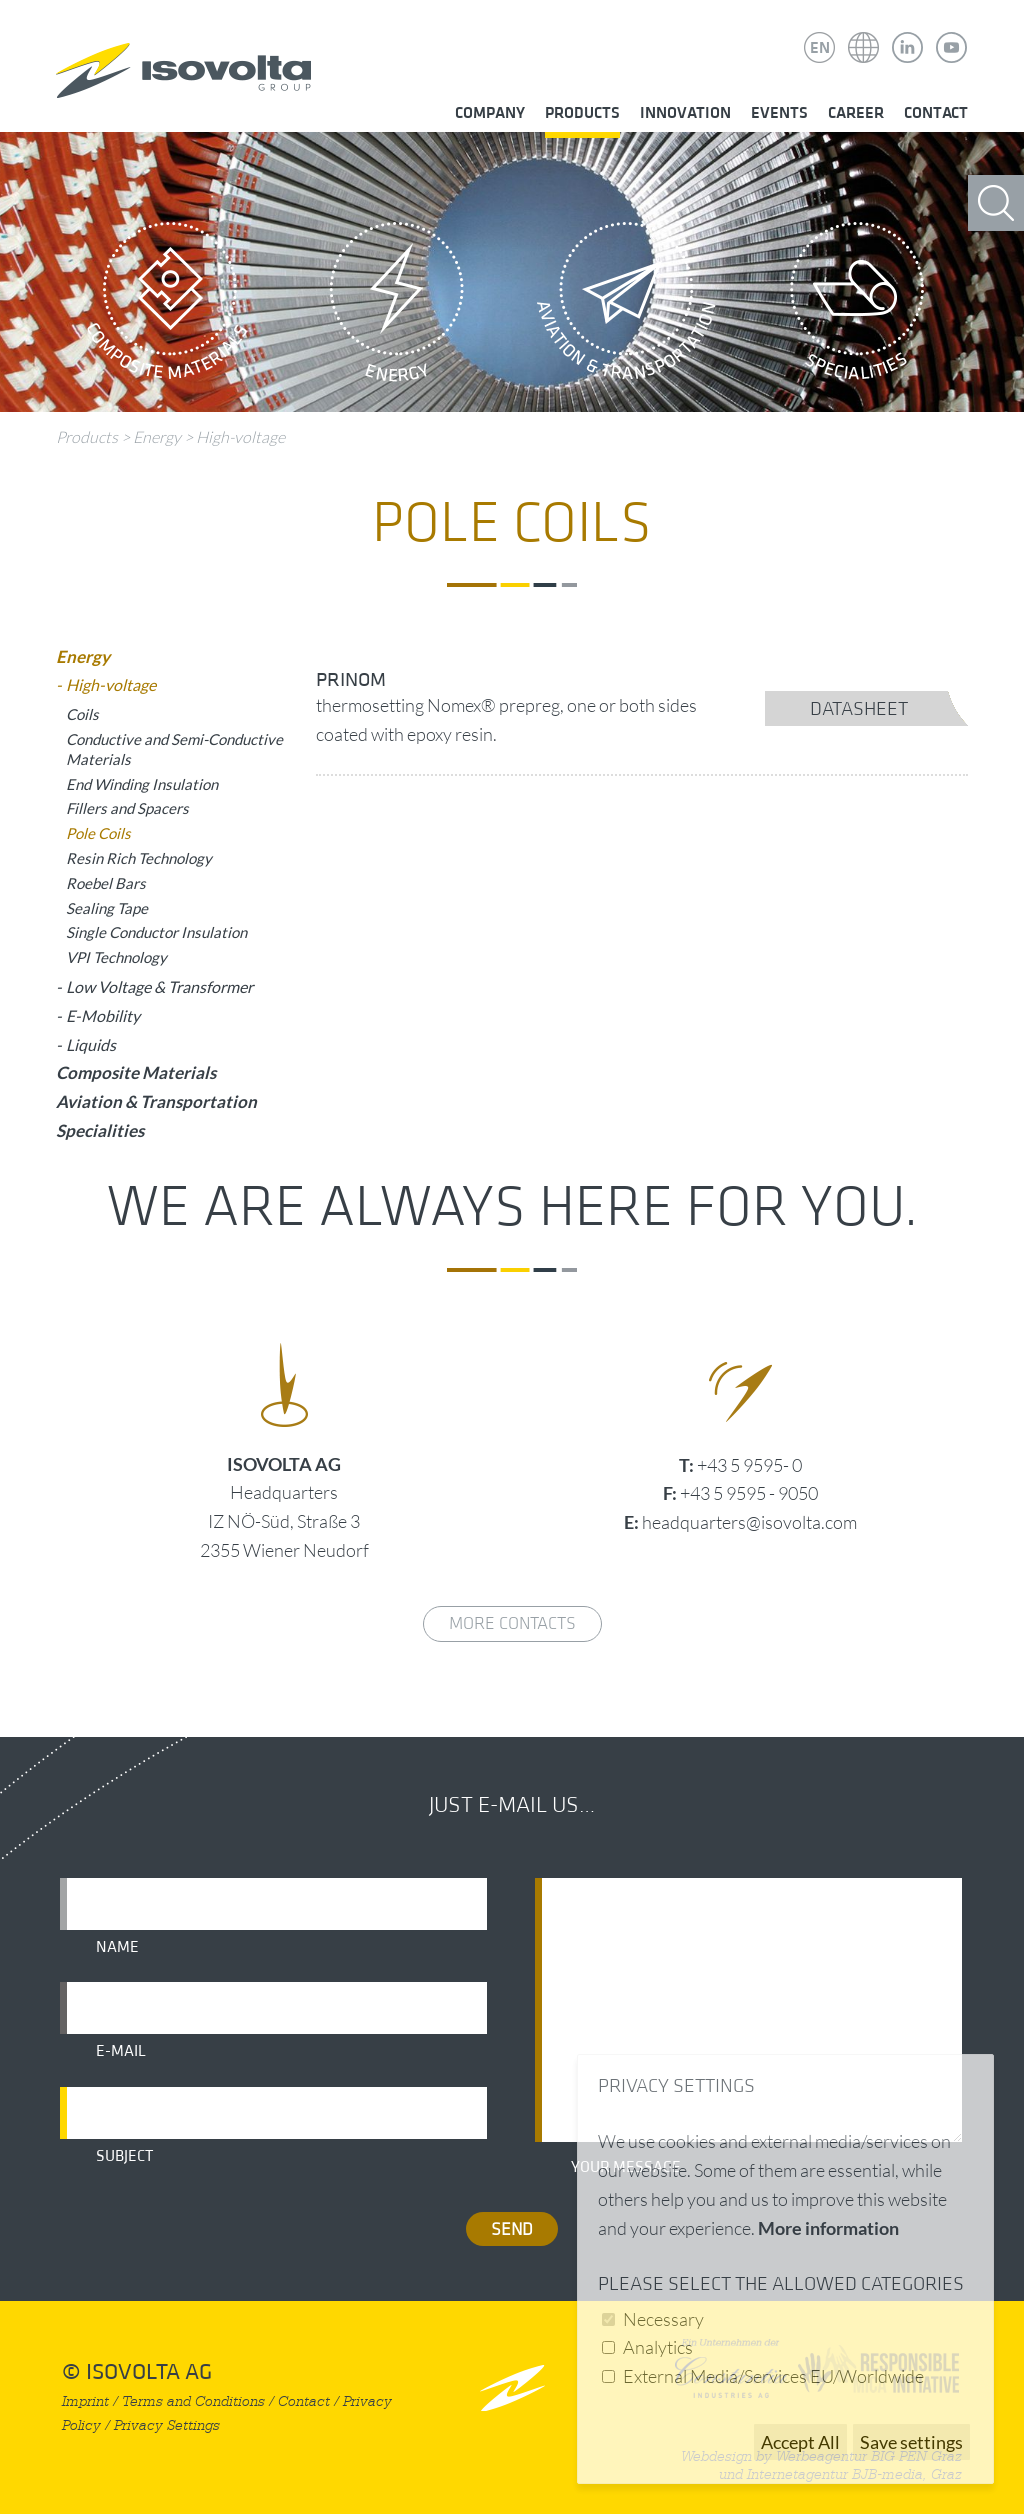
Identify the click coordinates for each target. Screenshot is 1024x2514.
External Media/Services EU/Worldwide (773, 2376)
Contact (936, 113)
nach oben (512, 2387)
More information (828, 2228)
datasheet (859, 709)
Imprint (85, 2401)
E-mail (121, 2051)
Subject (124, 2156)
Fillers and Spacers (127, 808)
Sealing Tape (107, 908)
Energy (397, 307)
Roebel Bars (106, 883)
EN (820, 48)
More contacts (512, 1623)
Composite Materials (167, 307)
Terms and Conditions (193, 2401)
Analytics (658, 2347)
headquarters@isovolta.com (749, 1522)
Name (117, 1947)
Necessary (663, 2319)
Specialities (857, 307)
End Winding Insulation (142, 784)
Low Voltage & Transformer (159, 986)
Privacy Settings (167, 2425)
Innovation (685, 113)
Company (490, 113)
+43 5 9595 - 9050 (749, 1493)
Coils (82, 714)
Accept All (800, 2442)
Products (582, 113)
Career (856, 113)
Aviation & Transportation (627, 307)
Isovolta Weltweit (864, 33)
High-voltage (240, 437)
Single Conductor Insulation (156, 932)
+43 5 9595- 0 (749, 1465)
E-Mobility (103, 1015)
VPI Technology (116, 957)
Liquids (91, 1044)
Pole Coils (98, 833)
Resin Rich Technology (139, 858)
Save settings (911, 2442)
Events (779, 113)
